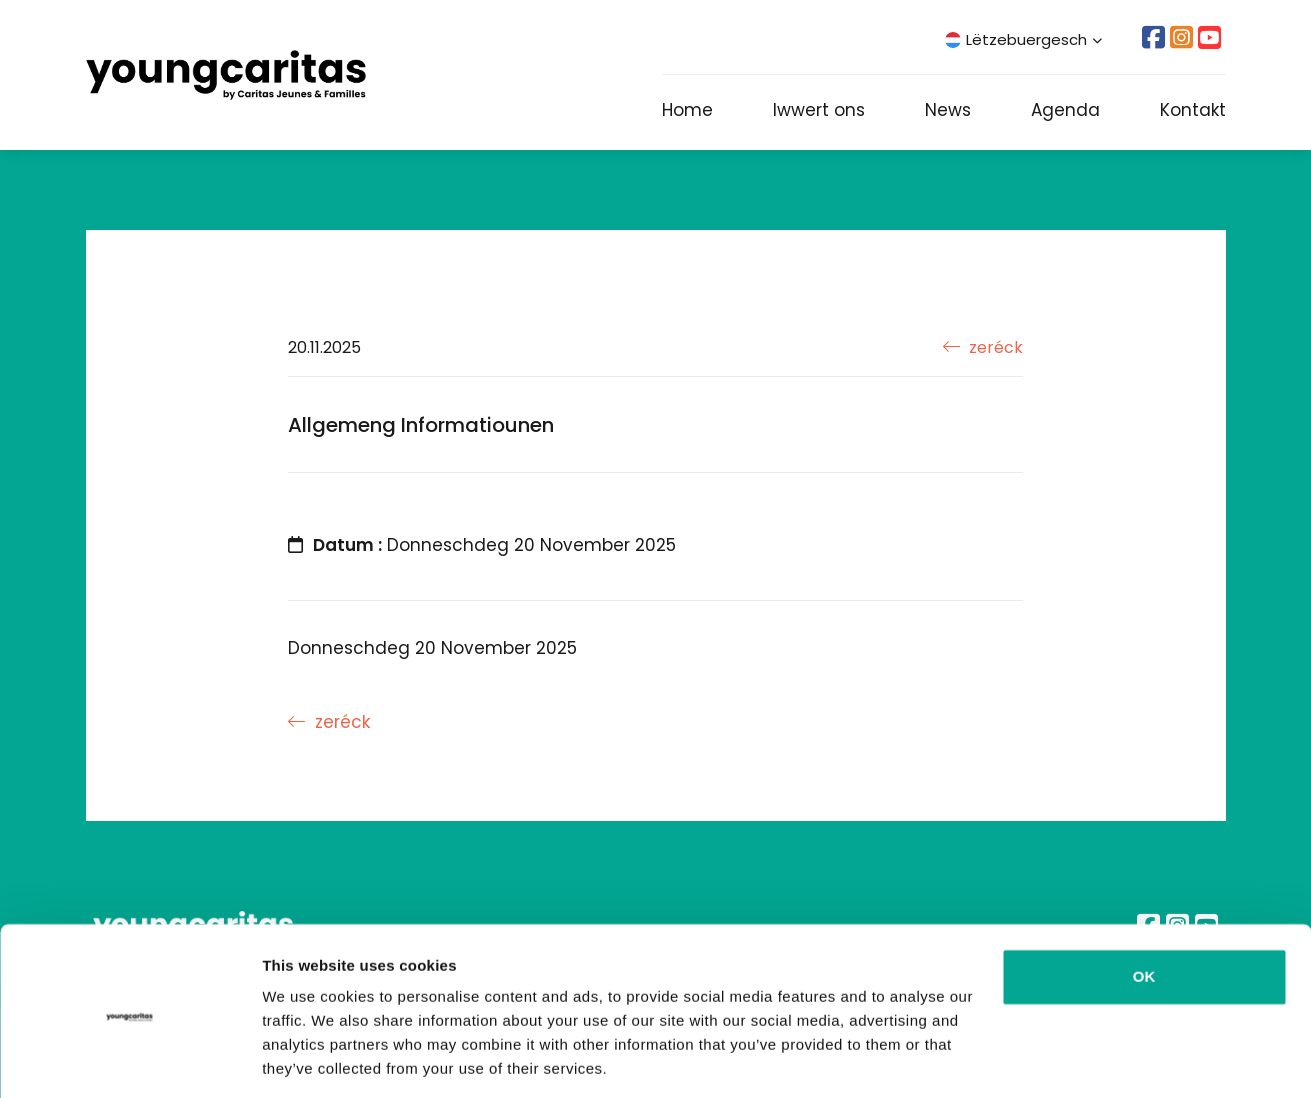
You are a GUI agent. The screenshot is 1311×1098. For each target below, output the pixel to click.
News (948, 110)
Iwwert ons (819, 110)
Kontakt (1193, 110)
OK (1144, 911)
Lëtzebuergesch (1023, 39)
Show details (308, 1058)
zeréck (983, 347)
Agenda (1065, 110)
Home (687, 110)
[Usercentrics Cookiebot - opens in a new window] (129, 1059)
